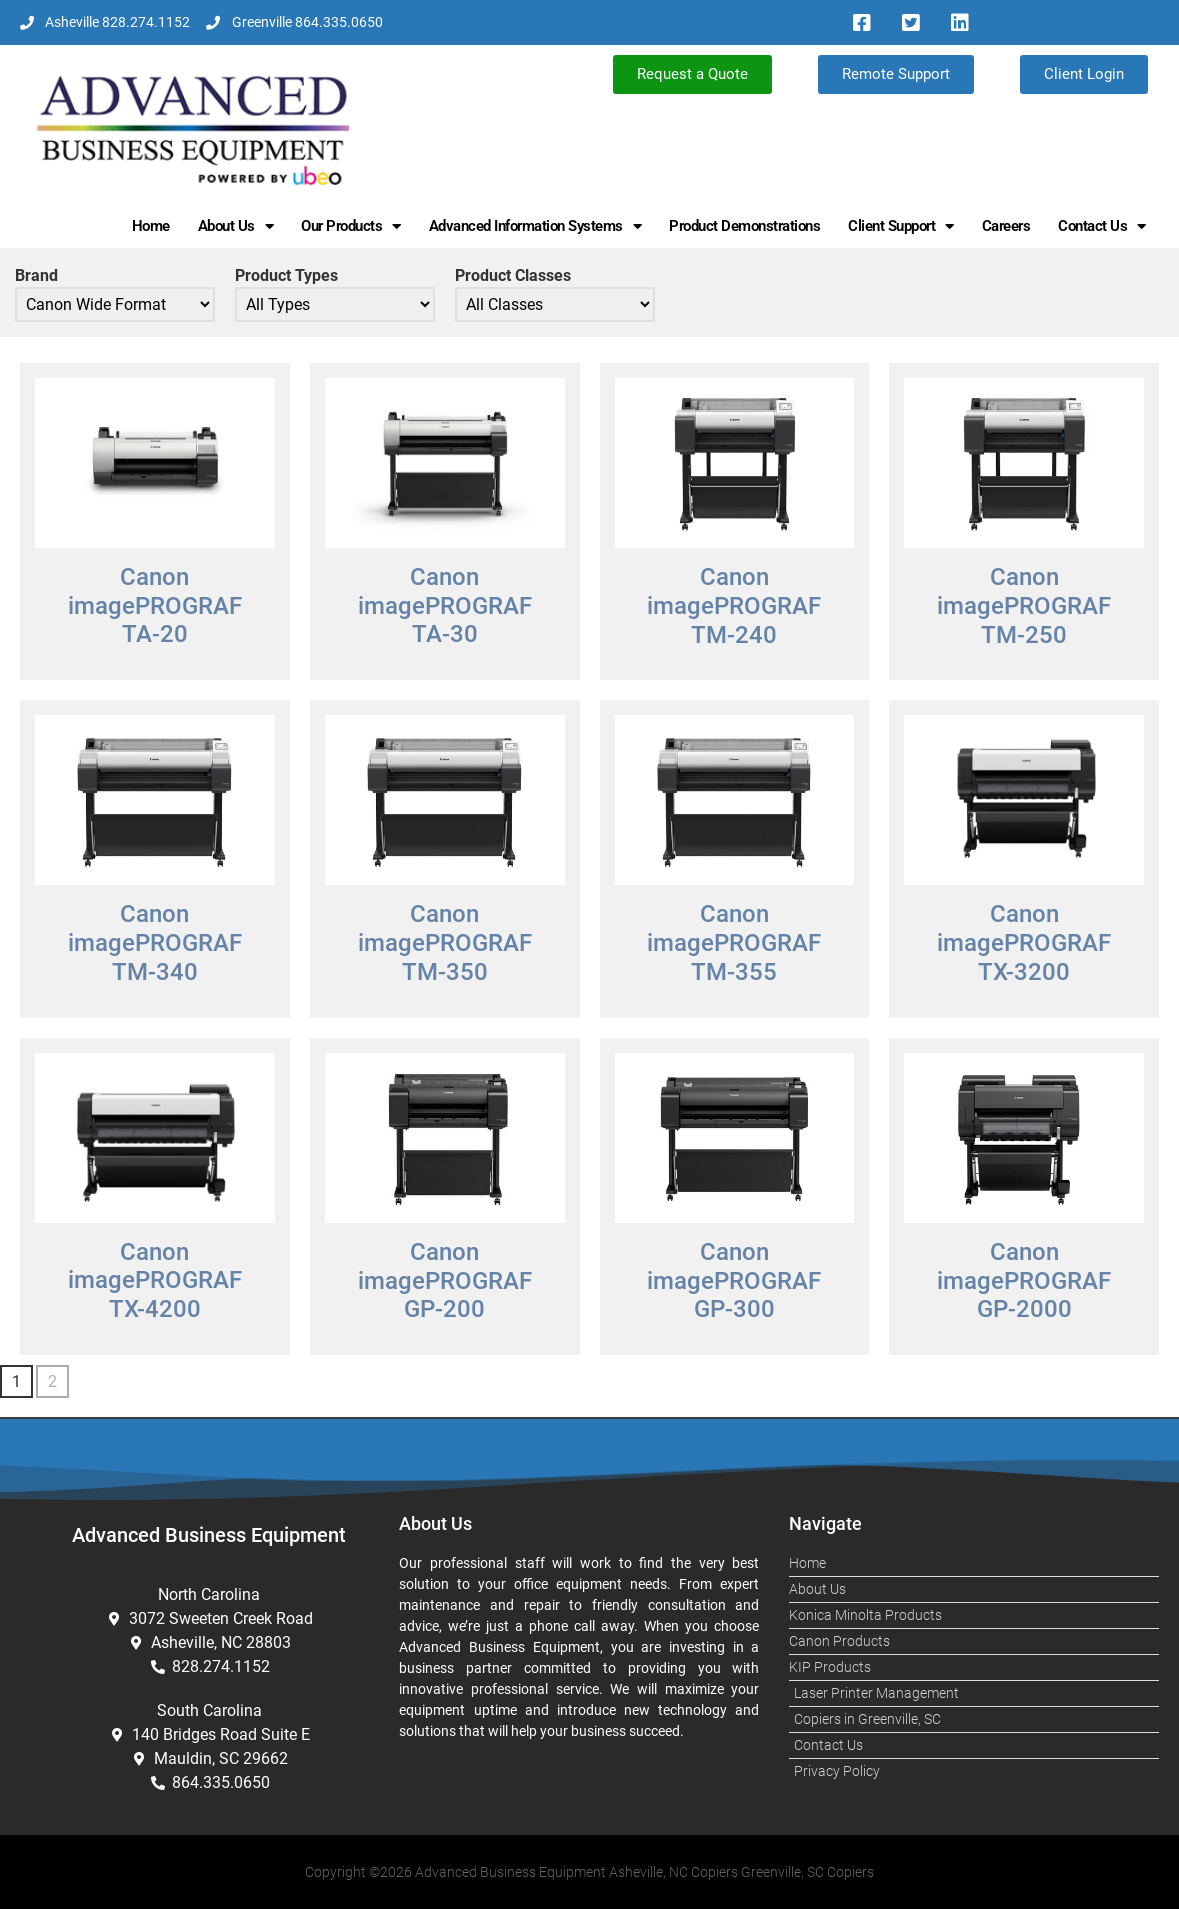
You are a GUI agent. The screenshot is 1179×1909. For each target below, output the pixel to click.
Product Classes (513, 276)
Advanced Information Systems (535, 226)
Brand (36, 276)
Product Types (286, 276)
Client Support (901, 226)
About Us (236, 226)
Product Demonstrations (744, 226)
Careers (1006, 226)
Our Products (351, 226)
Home (151, 226)
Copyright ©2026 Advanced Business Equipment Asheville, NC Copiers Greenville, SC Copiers (589, 1872)
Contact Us (1102, 226)
